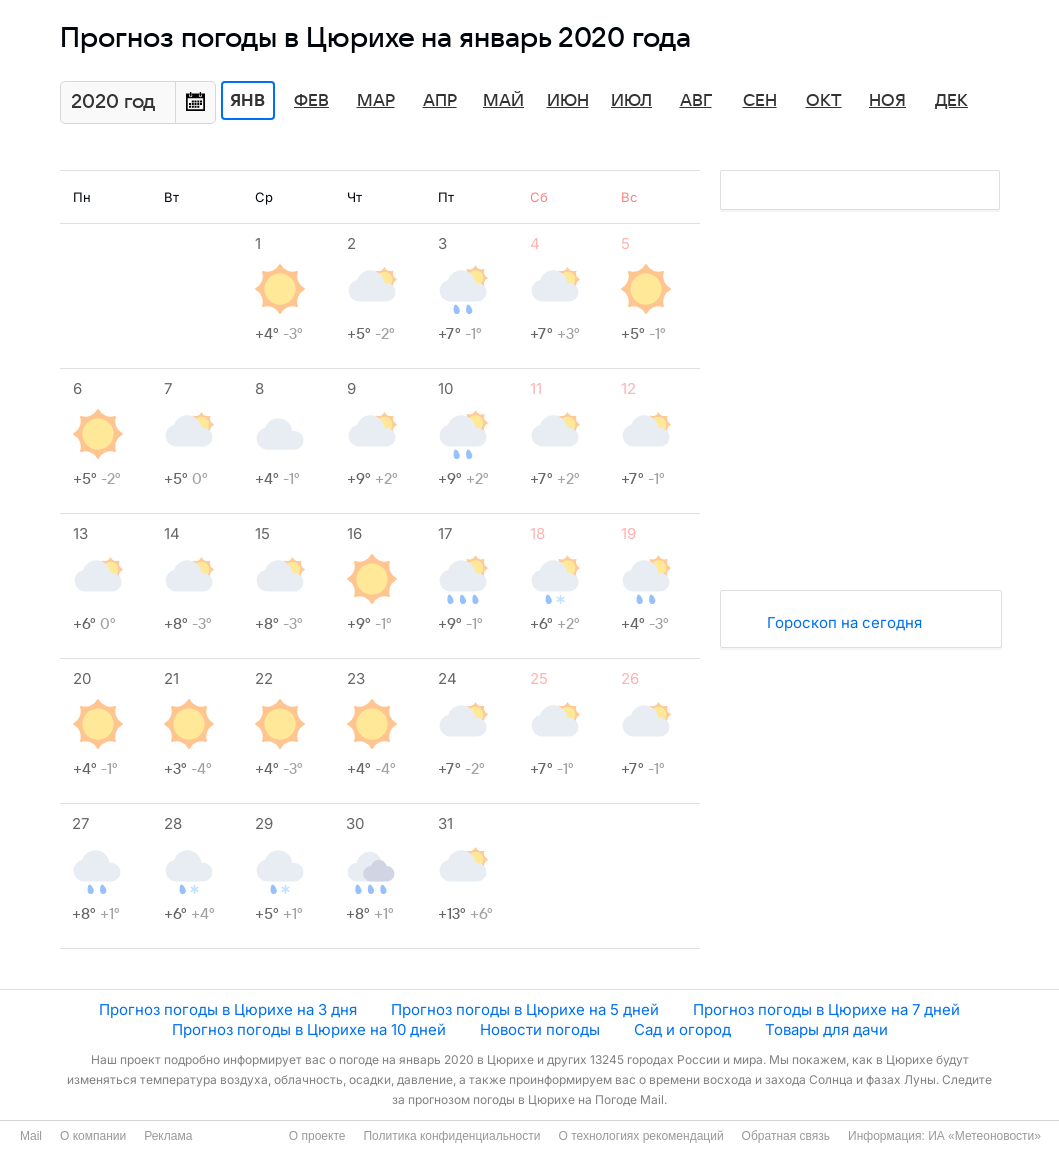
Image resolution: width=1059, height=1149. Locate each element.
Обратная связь (786, 1136)
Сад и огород (682, 1029)
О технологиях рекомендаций (640, 1136)
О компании (93, 1136)
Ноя (887, 101)
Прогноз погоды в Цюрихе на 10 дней (309, 1029)
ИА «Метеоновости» (984, 1136)
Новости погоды (540, 1029)
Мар (376, 101)
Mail (31, 1136)
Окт (824, 101)
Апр (440, 101)
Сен (760, 101)
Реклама (168, 1136)
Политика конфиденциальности (451, 1136)
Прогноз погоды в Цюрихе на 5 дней (525, 1009)
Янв (247, 101)
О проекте (317, 1136)
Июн (568, 101)
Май (503, 101)
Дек (951, 101)
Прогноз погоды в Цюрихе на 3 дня (228, 1009)
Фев (311, 101)
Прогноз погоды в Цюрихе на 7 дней (826, 1009)
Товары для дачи (826, 1029)
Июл (631, 101)
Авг (696, 101)
